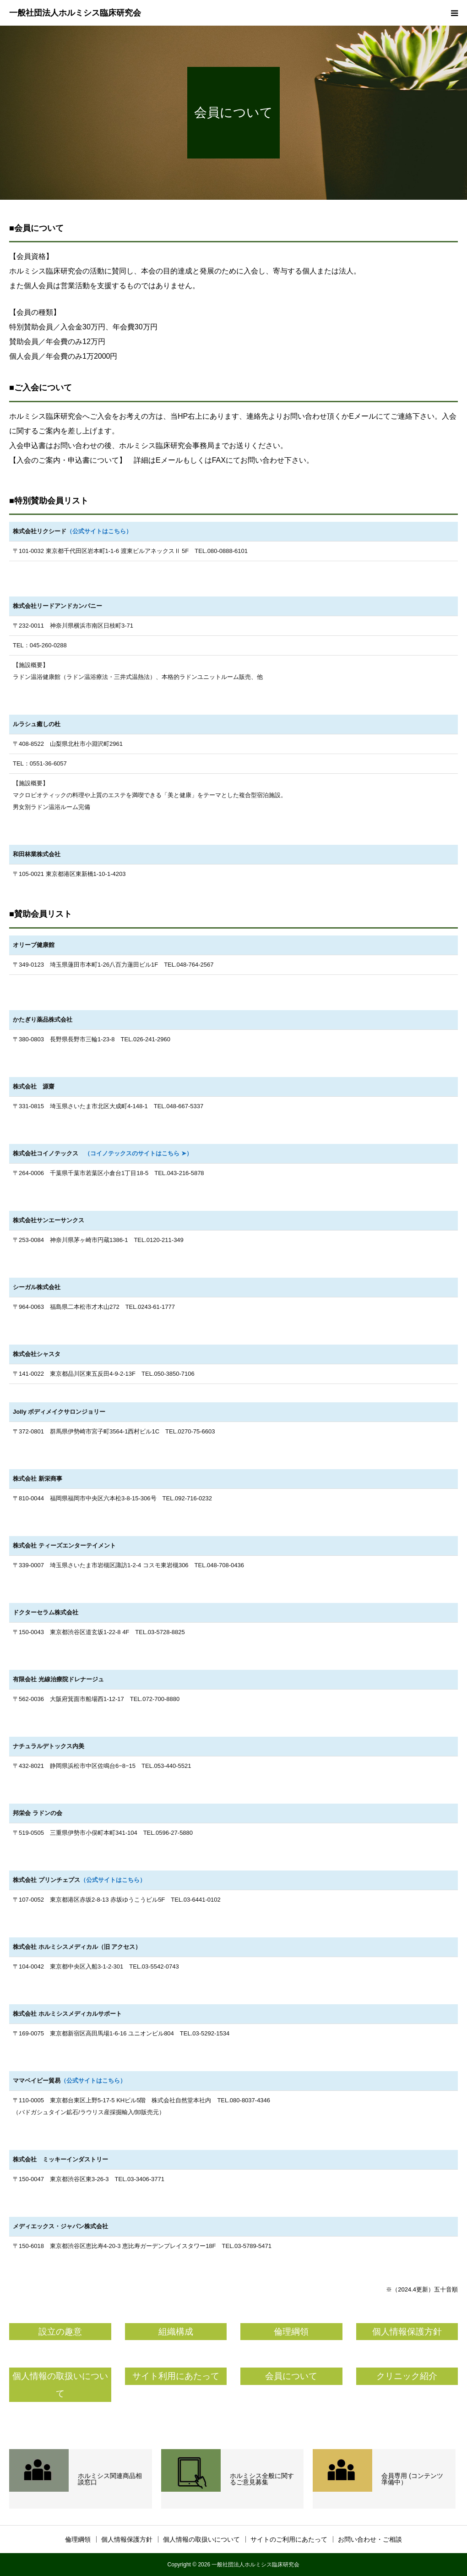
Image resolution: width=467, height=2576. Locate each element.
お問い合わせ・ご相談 (370, 2539)
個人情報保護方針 (126, 2539)
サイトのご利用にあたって (288, 2539)
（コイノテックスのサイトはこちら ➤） (135, 1153)
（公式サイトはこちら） (99, 531)
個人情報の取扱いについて (201, 2539)
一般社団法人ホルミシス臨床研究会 (75, 13)
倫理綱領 (78, 2539)
